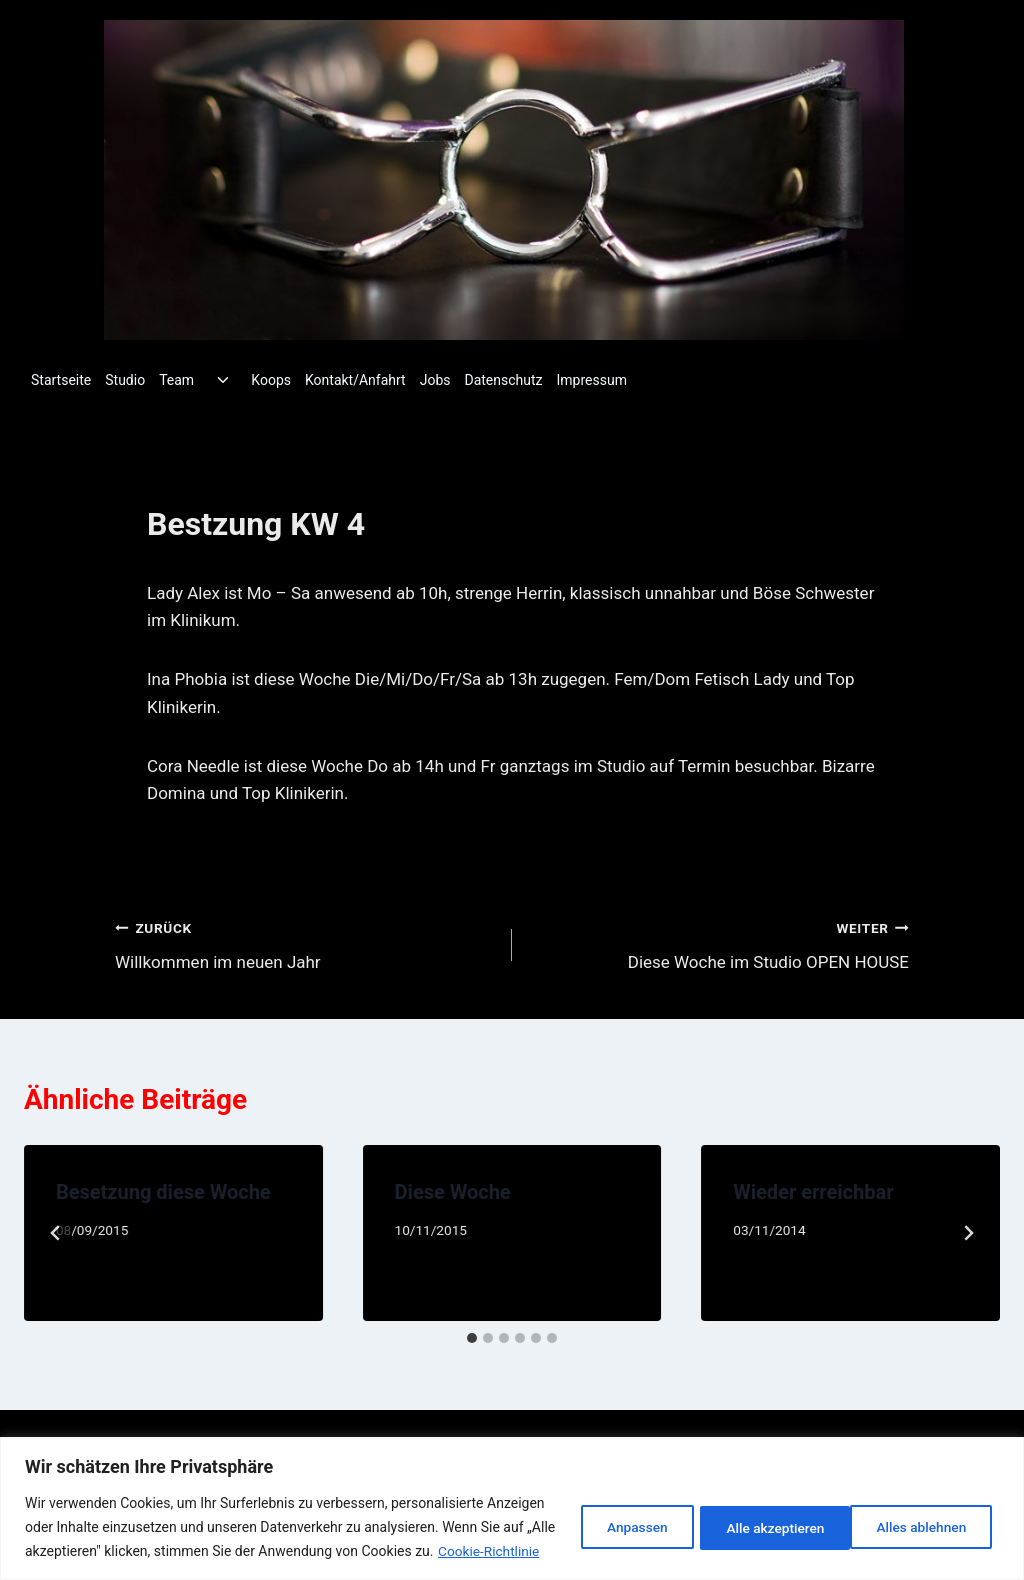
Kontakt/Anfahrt (355, 380)
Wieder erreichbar (813, 1192)
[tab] (472, 1338)
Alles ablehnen (758, 1515)
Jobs (435, 380)
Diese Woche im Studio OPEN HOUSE (719, 943)
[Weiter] (968, 1233)
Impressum (592, 380)
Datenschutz (503, 380)
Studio (125, 380)
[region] (512, 1496)
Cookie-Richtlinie (100, 1551)
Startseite (61, 380)
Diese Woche (453, 1192)
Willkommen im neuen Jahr (305, 943)
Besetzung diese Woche (163, 1192)
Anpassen (615, 1515)
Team (176, 380)
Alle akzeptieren (920, 1515)
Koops (271, 380)
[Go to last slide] (56, 1233)
